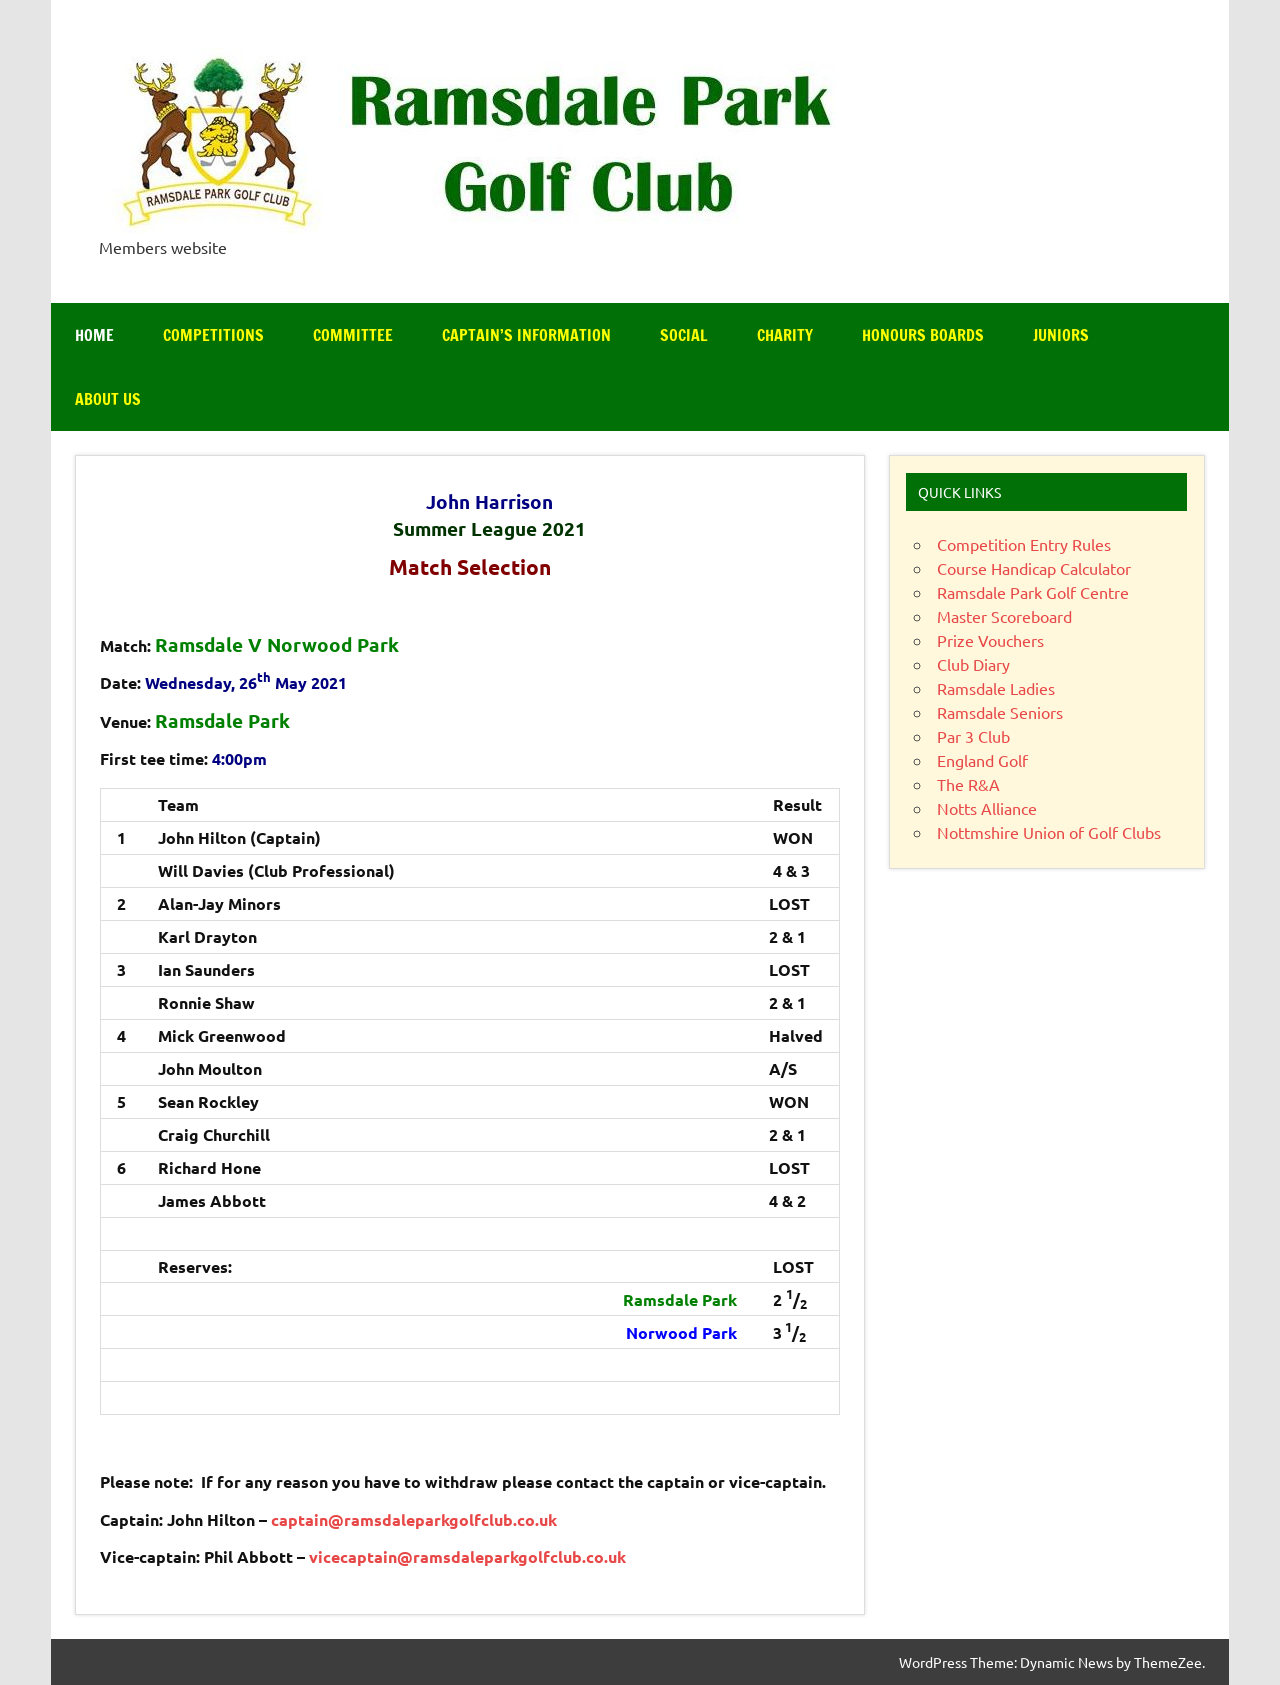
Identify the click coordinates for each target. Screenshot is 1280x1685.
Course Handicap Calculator (1034, 568)
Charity (785, 335)
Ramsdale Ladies (996, 688)
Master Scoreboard (1004, 616)
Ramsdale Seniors (1000, 712)
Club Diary (973, 664)
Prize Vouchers (990, 640)
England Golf (982, 760)
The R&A (968, 784)
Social (684, 335)
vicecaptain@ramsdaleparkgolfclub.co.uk (467, 1556)
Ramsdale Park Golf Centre (1033, 592)
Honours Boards (923, 335)
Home (94, 335)
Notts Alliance (987, 808)
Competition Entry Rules (1024, 544)
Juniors (1061, 335)
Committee (353, 335)
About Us (108, 399)
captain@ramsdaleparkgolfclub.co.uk (414, 1519)
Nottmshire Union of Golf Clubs (1049, 832)
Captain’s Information (526, 335)
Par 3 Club (973, 736)
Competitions (213, 335)
